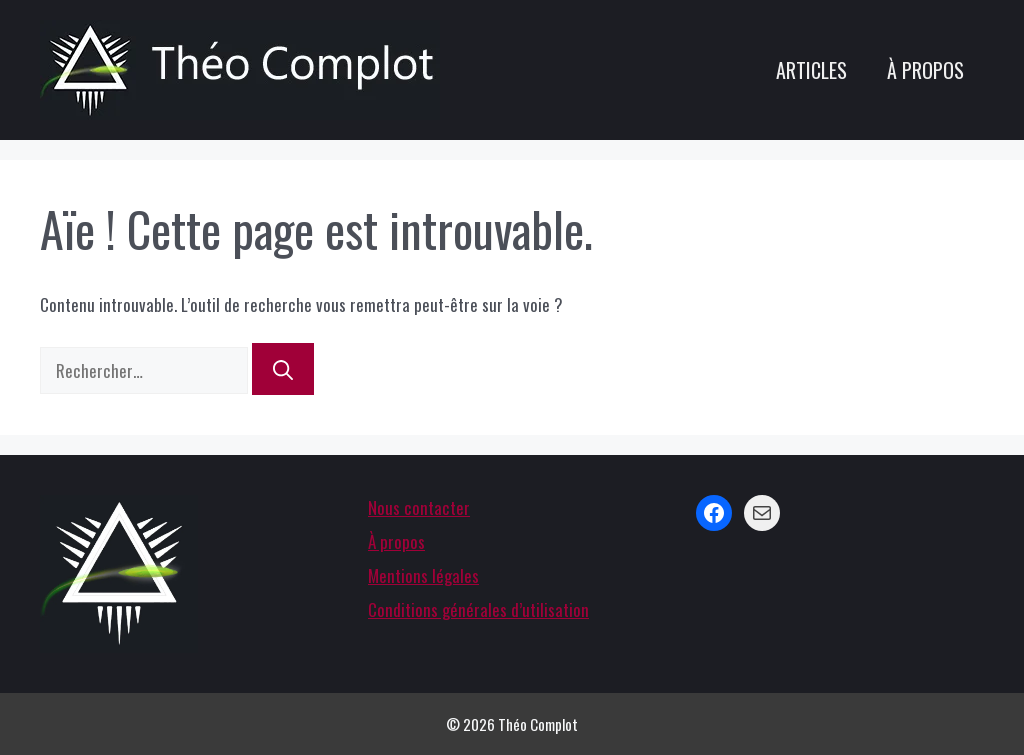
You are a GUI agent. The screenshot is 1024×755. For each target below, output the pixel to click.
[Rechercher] (283, 369)
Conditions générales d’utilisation (478, 609)
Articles (811, 70)
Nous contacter (419, 507)
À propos (925, 70)
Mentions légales (423, 575)
